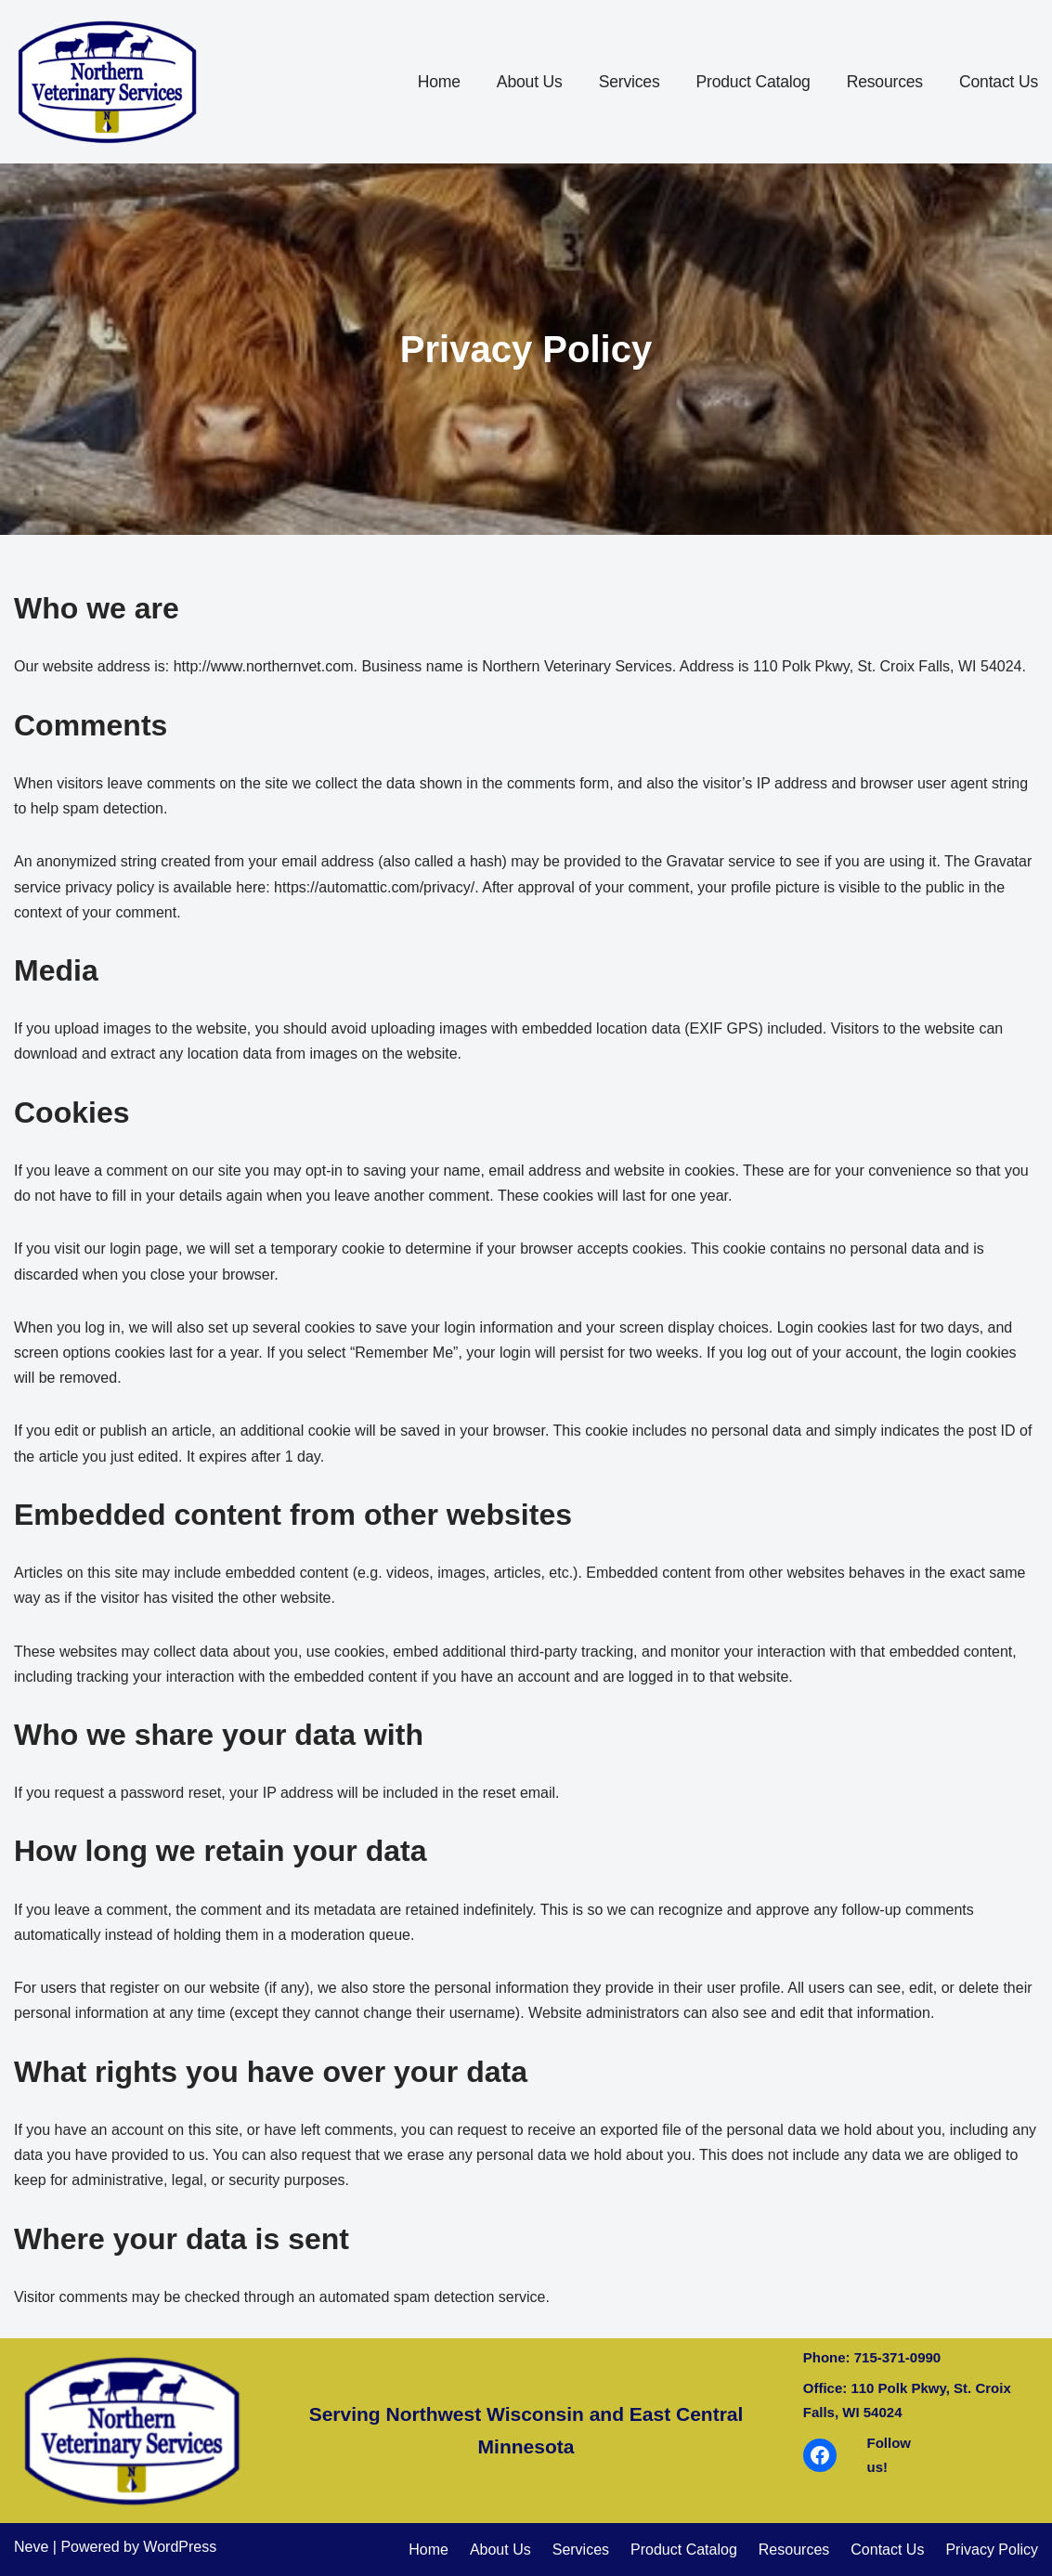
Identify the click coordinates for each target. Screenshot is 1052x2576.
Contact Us (998, 81)
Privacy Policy (991, 2549)
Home (439, 81)
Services (629, 81)
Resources (885, 81)
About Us (530, 81)
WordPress (179, 2547)
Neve (31, 2547)
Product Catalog (753, 81)
